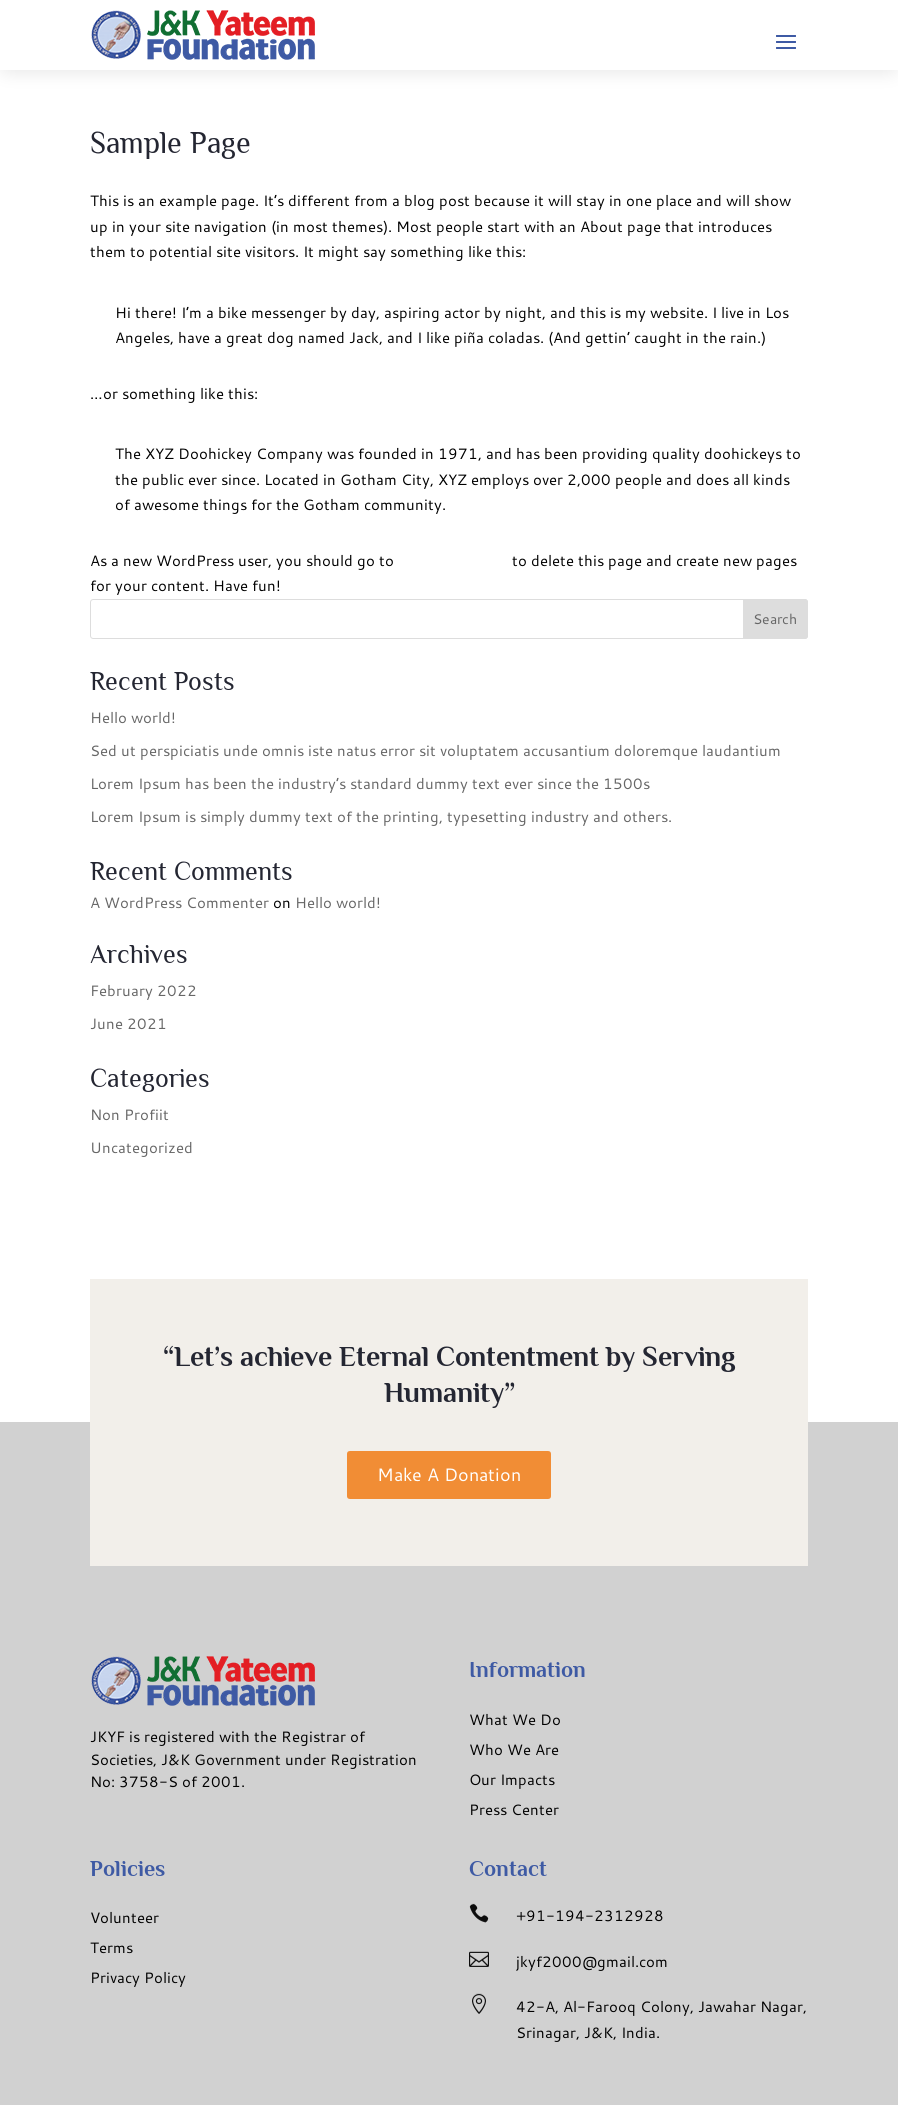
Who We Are (514, 1749)
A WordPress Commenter (179, 902)
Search (775, 619)
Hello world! (133, 717)
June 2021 (128, 1023)
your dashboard (453, 560)
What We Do (515, 1719)
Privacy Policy (138, 1977)
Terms (111, 1947)
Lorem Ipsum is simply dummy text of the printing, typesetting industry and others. (381, 816)
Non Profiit (129, 1114)
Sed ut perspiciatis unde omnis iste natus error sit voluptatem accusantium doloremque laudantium (435, 750)
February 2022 (143, 990)
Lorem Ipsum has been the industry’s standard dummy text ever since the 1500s (370, 783)
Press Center (514, 1809)
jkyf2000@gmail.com (592, 1961)
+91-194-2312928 (590, 1915)
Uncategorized (141, 1147)
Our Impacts (512, 1779)
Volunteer (124, 1917)
